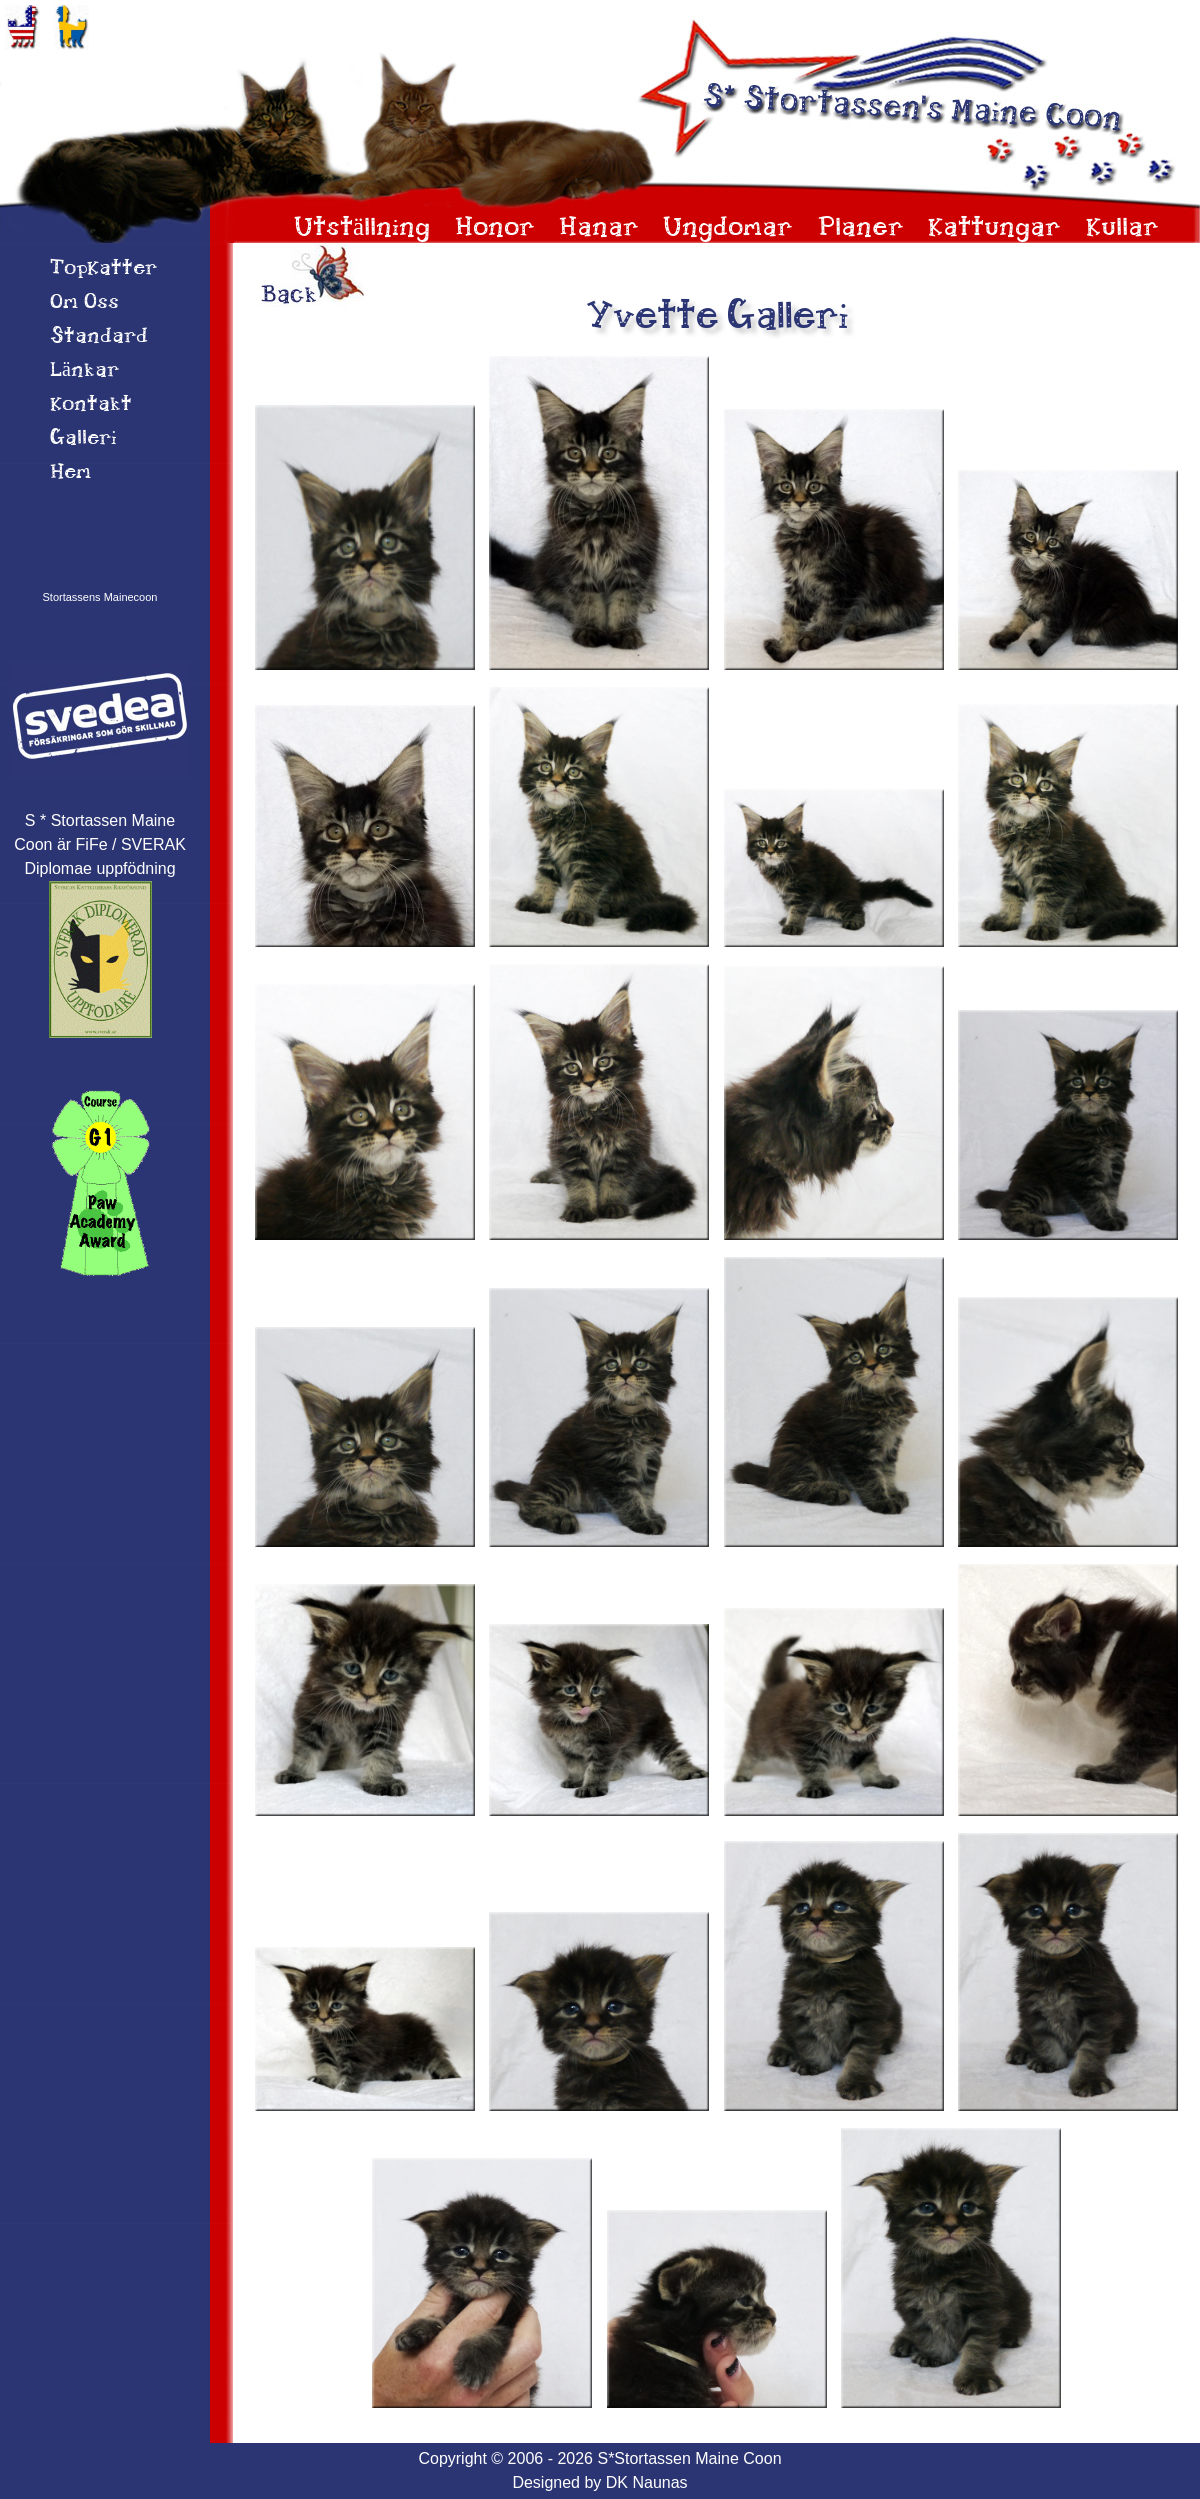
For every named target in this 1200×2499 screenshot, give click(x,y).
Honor (495, 228)
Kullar (1122, 228)
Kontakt (91, 405)
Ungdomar (728, 228)
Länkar (84, 371)
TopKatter (103, 269)
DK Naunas (647, 2482)
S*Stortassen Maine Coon (689, 2458)
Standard (99, 337)
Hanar (599, 228)
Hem (70, 473)
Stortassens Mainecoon (100, 597)
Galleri (83, 439)
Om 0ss (84, 303)
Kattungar (994, 228)
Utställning (362, 228)
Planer (861, 228)
